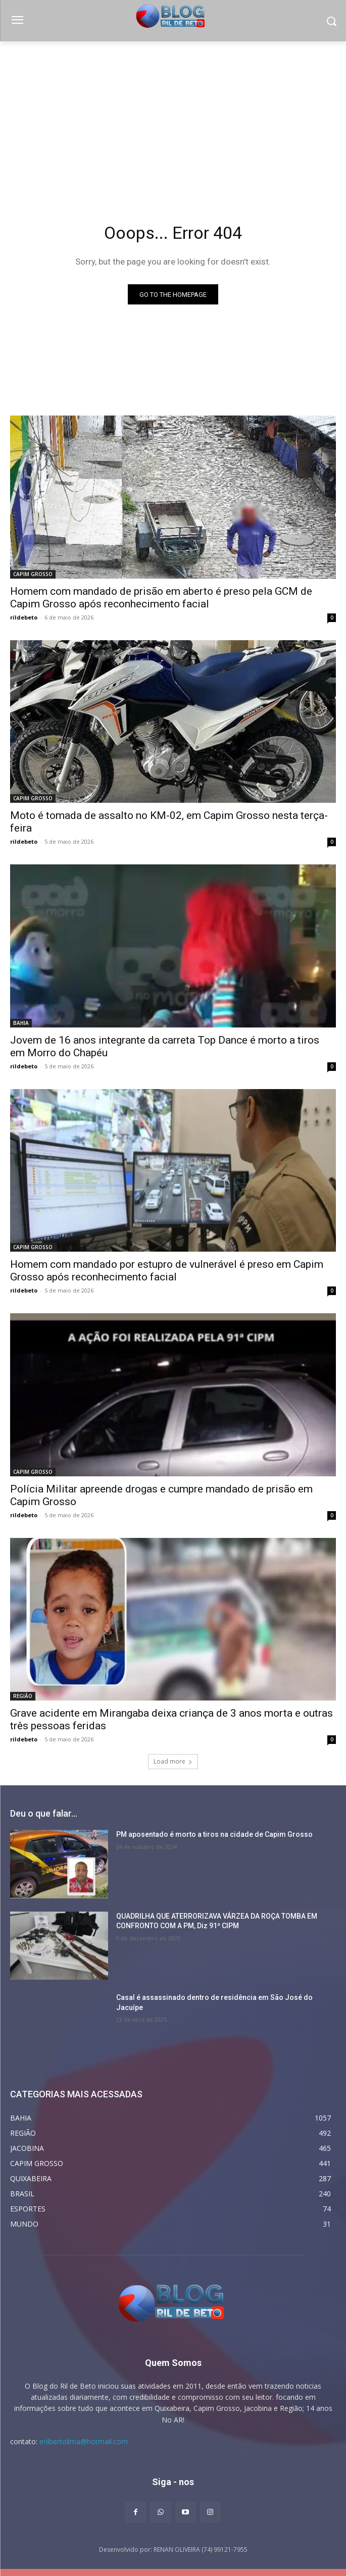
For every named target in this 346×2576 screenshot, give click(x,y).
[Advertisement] (173, 117)
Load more (173, 1761)
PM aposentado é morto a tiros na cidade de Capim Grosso (214, 1834)
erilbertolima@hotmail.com (83, 2441)
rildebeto (23, 617)
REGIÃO (22, 1695)
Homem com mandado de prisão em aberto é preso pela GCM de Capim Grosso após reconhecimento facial (161, 597)
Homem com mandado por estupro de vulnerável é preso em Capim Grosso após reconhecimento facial (166, 1270)
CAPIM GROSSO (33, 574)
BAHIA (21, 1022)
